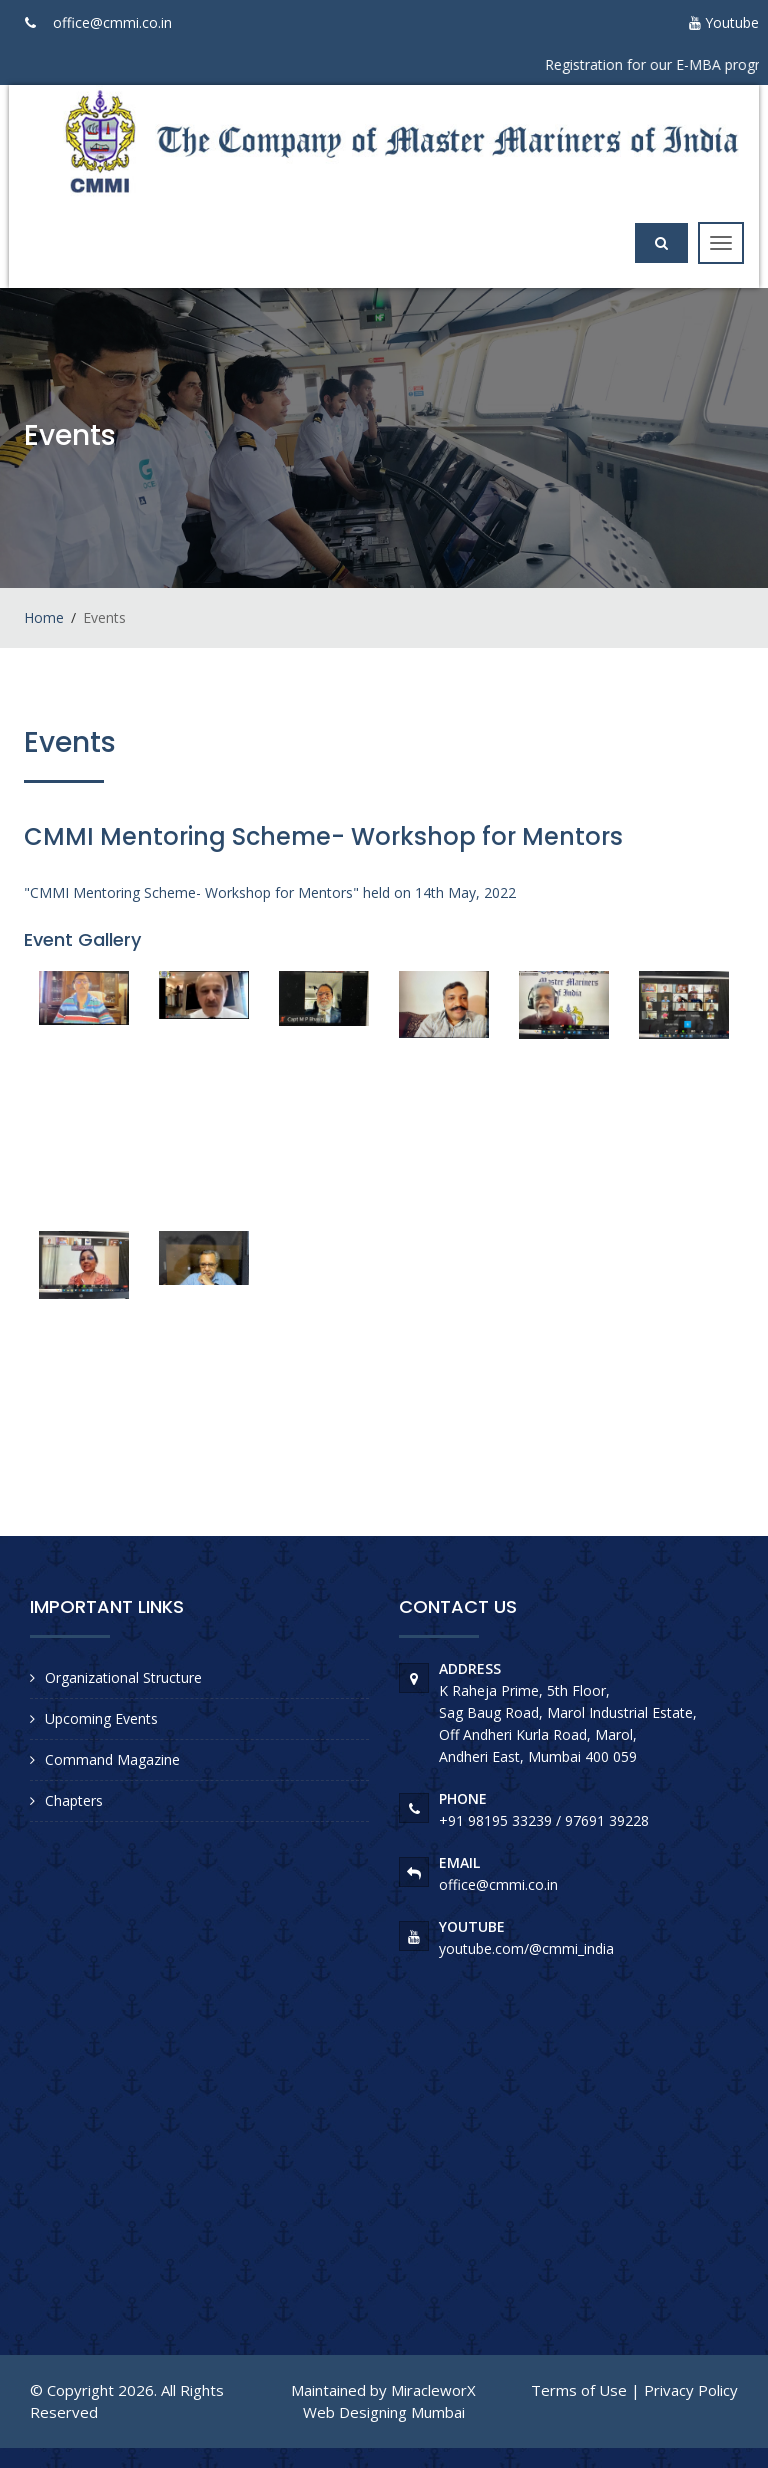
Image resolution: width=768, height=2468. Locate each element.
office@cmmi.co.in (112, 22)
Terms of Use (579, 2390)
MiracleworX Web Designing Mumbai (390, 2400)
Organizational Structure (123, 1677)
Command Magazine (112, 1759)
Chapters (74, 1800)
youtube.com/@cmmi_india (526, 1948)
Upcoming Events (101, 1718)
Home (44, 617)
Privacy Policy (691, 2390)
